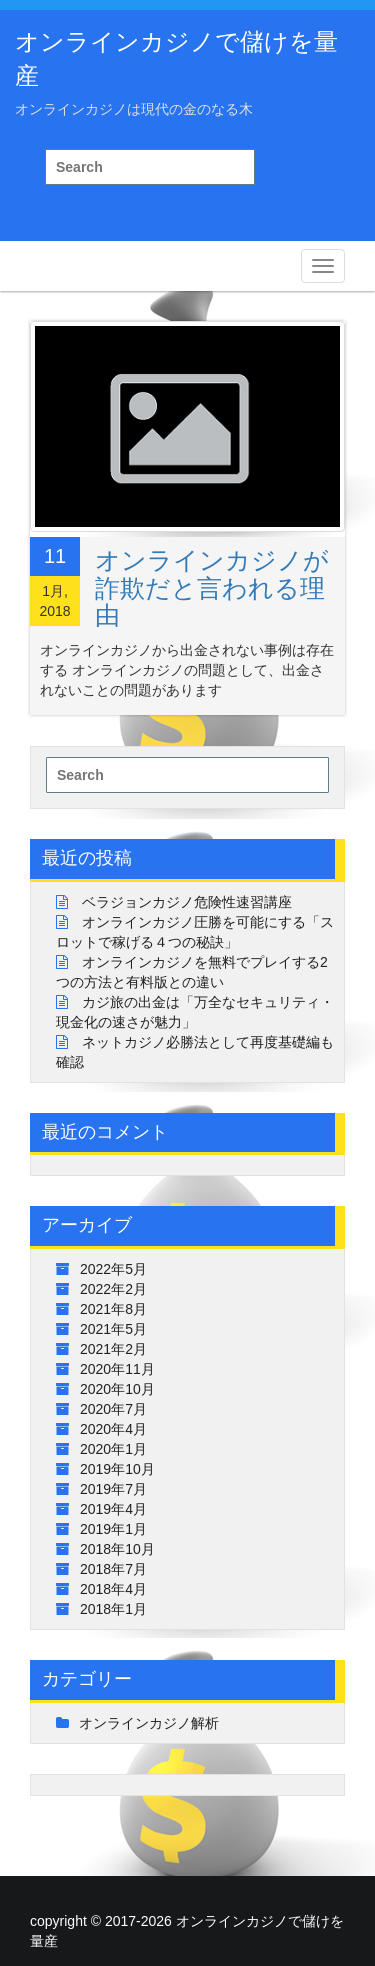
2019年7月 (113, 1489)
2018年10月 (117, 1549)
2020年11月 (117, 1369)
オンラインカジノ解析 (149, 1723)
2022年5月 (113, 1269)
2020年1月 (113, 1449)
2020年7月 (113, 1409)
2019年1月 (113, 1529)
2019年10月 (117, 1469)
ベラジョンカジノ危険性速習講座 (187, 902)
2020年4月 (113, 1429)
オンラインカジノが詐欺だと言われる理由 (212, 587)
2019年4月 (113, 1509)
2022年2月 (113, 1289)
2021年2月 (113, 1349)
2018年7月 (113, 1569)
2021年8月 (113, 1309)
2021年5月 (113, 1329)
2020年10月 (117, 1389)
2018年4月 (113, 1589)
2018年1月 (113, 1609)
